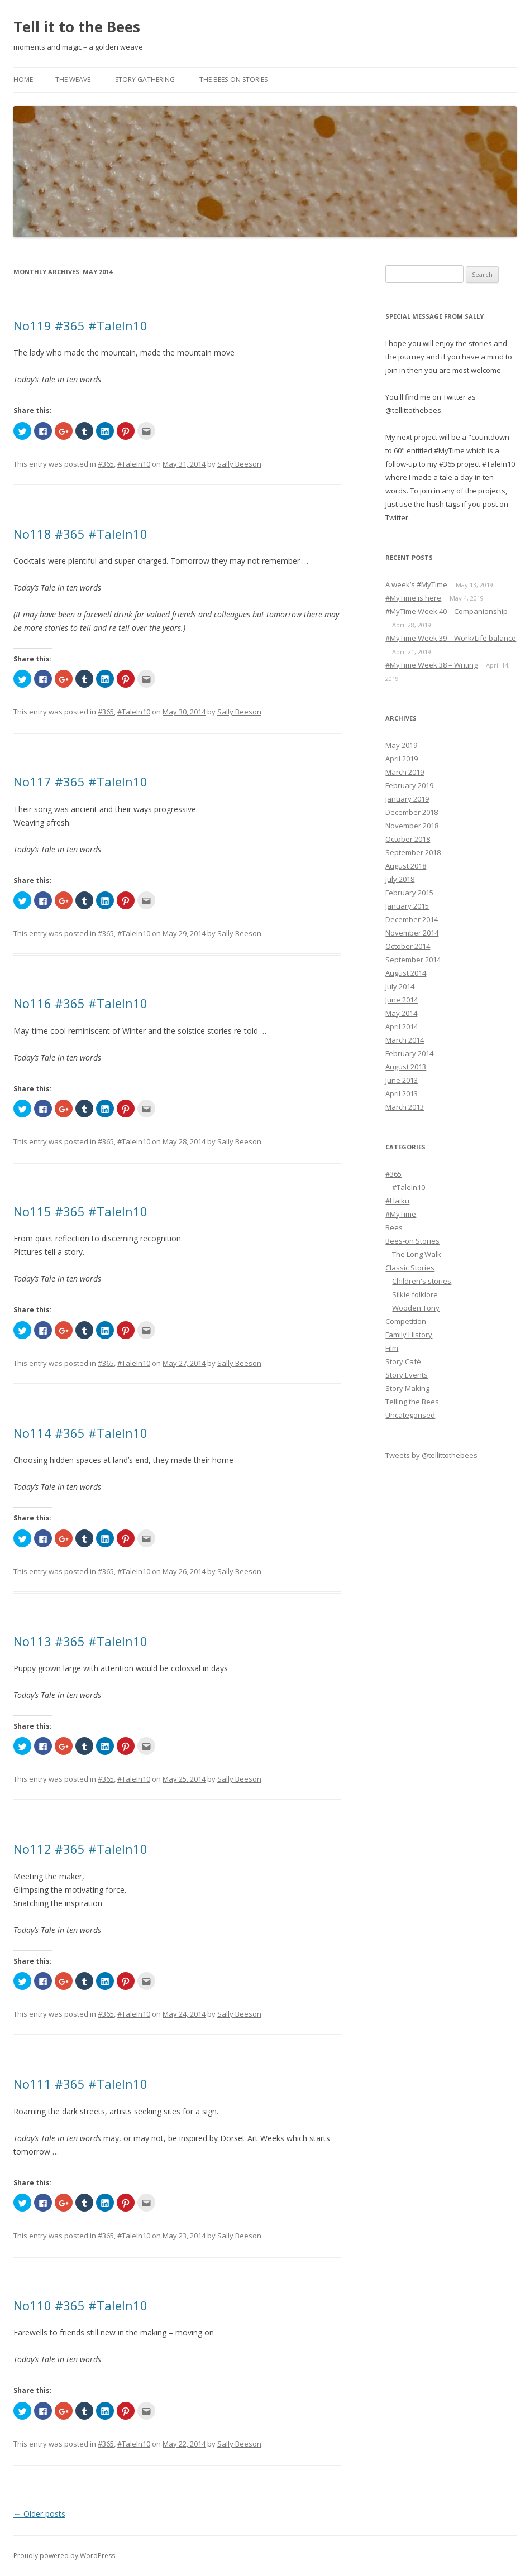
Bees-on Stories (412, 1241)
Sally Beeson (239, 464)
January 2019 (407, 799)
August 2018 (405, 866)
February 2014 (409, 1053)
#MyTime (400, 1214)
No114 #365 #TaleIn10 (80, 1432)
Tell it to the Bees (76, 27)
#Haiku (397, 1201)
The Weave (72, 79)
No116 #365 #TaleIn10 (80, 1003)
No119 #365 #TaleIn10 (80, 325)
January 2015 (407, 906)
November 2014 (411, 933)
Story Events (406, 1375)
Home (23, 79)
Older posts (39, 2513)
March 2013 (404, 1107)
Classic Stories (409, 1268)
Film (391, 1348)
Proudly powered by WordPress (64, 2555)
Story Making (407, 1388)
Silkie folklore (415, 1294)
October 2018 (407, 839)
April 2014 (401, 1026)
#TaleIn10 (133, 464)
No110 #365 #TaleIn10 (80, 2305)
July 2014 (399, 986)
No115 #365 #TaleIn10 (80, 1211)
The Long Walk (416, 1254)
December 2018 (411, 812)
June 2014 (401, 1000)
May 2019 (401, 745)
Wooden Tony (416, 1308)
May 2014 (401, 1013)
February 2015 (409, 893)
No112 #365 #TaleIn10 (80, 1848)
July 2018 (399, 879)
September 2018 (413, 852)
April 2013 (401, 1093)
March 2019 (404, 772)
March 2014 (404, 1040)
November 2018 (411, 826)
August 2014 (405, 973)
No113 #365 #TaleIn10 (80, 1641)
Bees (394, 1227)
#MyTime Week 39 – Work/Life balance (450, 638)
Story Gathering (145, 79)
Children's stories (421, 1281)
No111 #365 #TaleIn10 (80, 2083)
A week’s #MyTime (416, 584)
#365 (106, 464)
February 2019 (409, 785)
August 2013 (405, 1067)
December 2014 (411, 919)
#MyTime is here (413, 598)
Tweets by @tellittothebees (431, 1455)
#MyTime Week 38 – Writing (431, 665)
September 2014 (413, 959)
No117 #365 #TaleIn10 (80, 781)
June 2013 (401, 1080)
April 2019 (401, 759)
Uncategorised (410, 1415)
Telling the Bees (412, 1402)
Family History (408, 1335)
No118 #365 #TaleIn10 (80, 533)
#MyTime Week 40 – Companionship (446, 611)
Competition (405, 1321)
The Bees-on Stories (233, 79)
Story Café (403, 1361)
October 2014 (407, 946)
